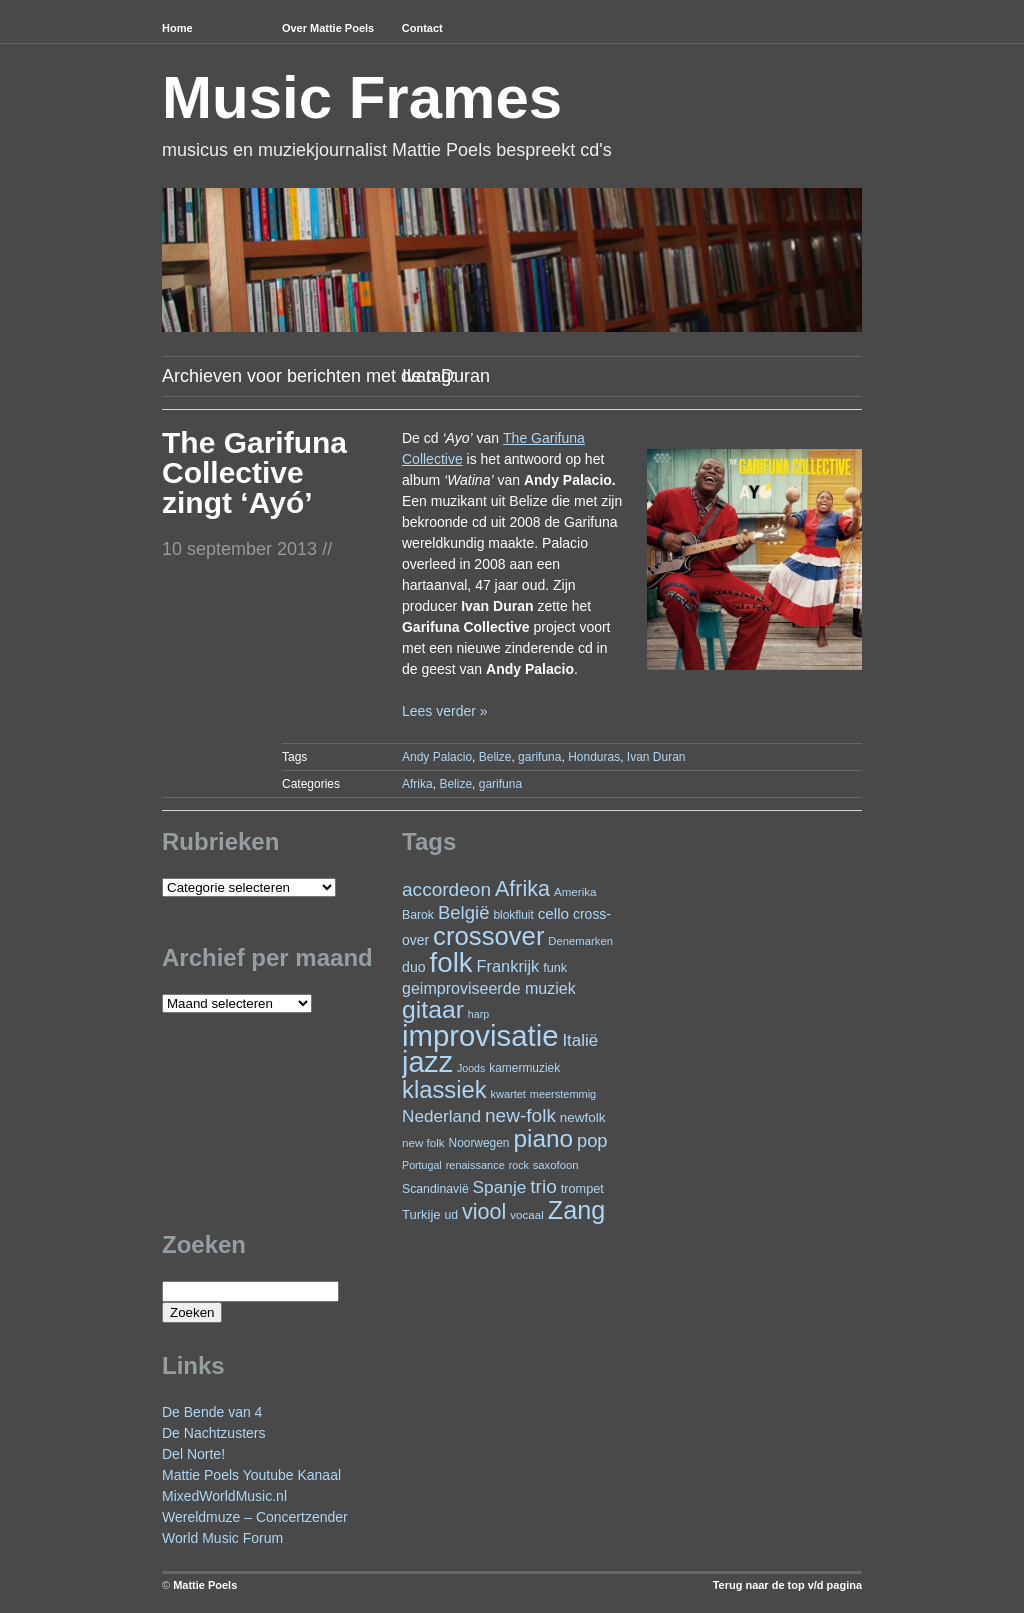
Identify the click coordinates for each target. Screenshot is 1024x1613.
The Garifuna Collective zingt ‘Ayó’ (254, 472)
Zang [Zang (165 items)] (576, 1210)
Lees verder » (445, 711)
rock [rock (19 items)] (519, 1165)
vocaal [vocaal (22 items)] (527, 1214)
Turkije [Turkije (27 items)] (421, 1214)
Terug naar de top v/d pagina (787, 1585)
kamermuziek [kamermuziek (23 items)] (524, 1068)
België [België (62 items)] (464, 912)
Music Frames (362, 97)
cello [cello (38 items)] (553, 913)
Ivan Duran (656, 757)
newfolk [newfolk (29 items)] (583, 1117)
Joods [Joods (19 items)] (471, 1068)
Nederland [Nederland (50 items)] (441, 1116)
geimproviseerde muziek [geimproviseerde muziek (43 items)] (489, 988)
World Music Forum (222, 1538)
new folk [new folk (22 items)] (423, 1142)
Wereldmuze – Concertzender (255, 1517)
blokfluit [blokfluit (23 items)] (513, 915)
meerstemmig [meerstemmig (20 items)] (563, 1094)
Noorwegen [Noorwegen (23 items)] (479, 1143)
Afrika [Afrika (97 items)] (522, 888)
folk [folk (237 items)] (451, 962)
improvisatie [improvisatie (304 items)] (480, 1035)
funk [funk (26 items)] (555, 967)
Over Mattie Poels (328, 28)
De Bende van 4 (212, 1412)
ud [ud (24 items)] (452, 1215)
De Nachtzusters (213, 1433)
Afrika (417, 784)
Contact (422, 28)
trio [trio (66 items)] (543, 1186)
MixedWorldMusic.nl (224, 1496)
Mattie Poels (205, 1585)
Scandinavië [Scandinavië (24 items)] (435, 1189)
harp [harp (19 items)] (478, 1014)
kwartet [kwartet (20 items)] (508, 1094)
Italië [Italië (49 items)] (580, 1040)
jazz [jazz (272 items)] (427, 1062)
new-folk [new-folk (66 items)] (520, 1115)
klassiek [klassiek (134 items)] (444, 1089)
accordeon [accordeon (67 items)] (446, 889)
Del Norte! (193, 1454)
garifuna (539, 757)
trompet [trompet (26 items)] (582, 1188)
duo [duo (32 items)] (414, 967)
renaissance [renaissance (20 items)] (475, 1165)
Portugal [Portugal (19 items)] (422, 1165)
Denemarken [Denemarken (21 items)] (580, 941)
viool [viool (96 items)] (484, 1211)
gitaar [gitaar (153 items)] (433, 1009)
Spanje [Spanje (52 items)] (500, 1187)
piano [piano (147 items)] (543, 1138)
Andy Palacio (437, 757)
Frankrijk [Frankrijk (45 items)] (508, 966)
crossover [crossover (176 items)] (488, 936)
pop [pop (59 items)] (592, 1140)
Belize (495, 757)
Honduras (594, 757)
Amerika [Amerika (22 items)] (575, 891)
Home (177, 28)
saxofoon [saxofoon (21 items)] (556, 1165)
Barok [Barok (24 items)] (418, 915)
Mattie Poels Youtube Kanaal (251, 1475)
